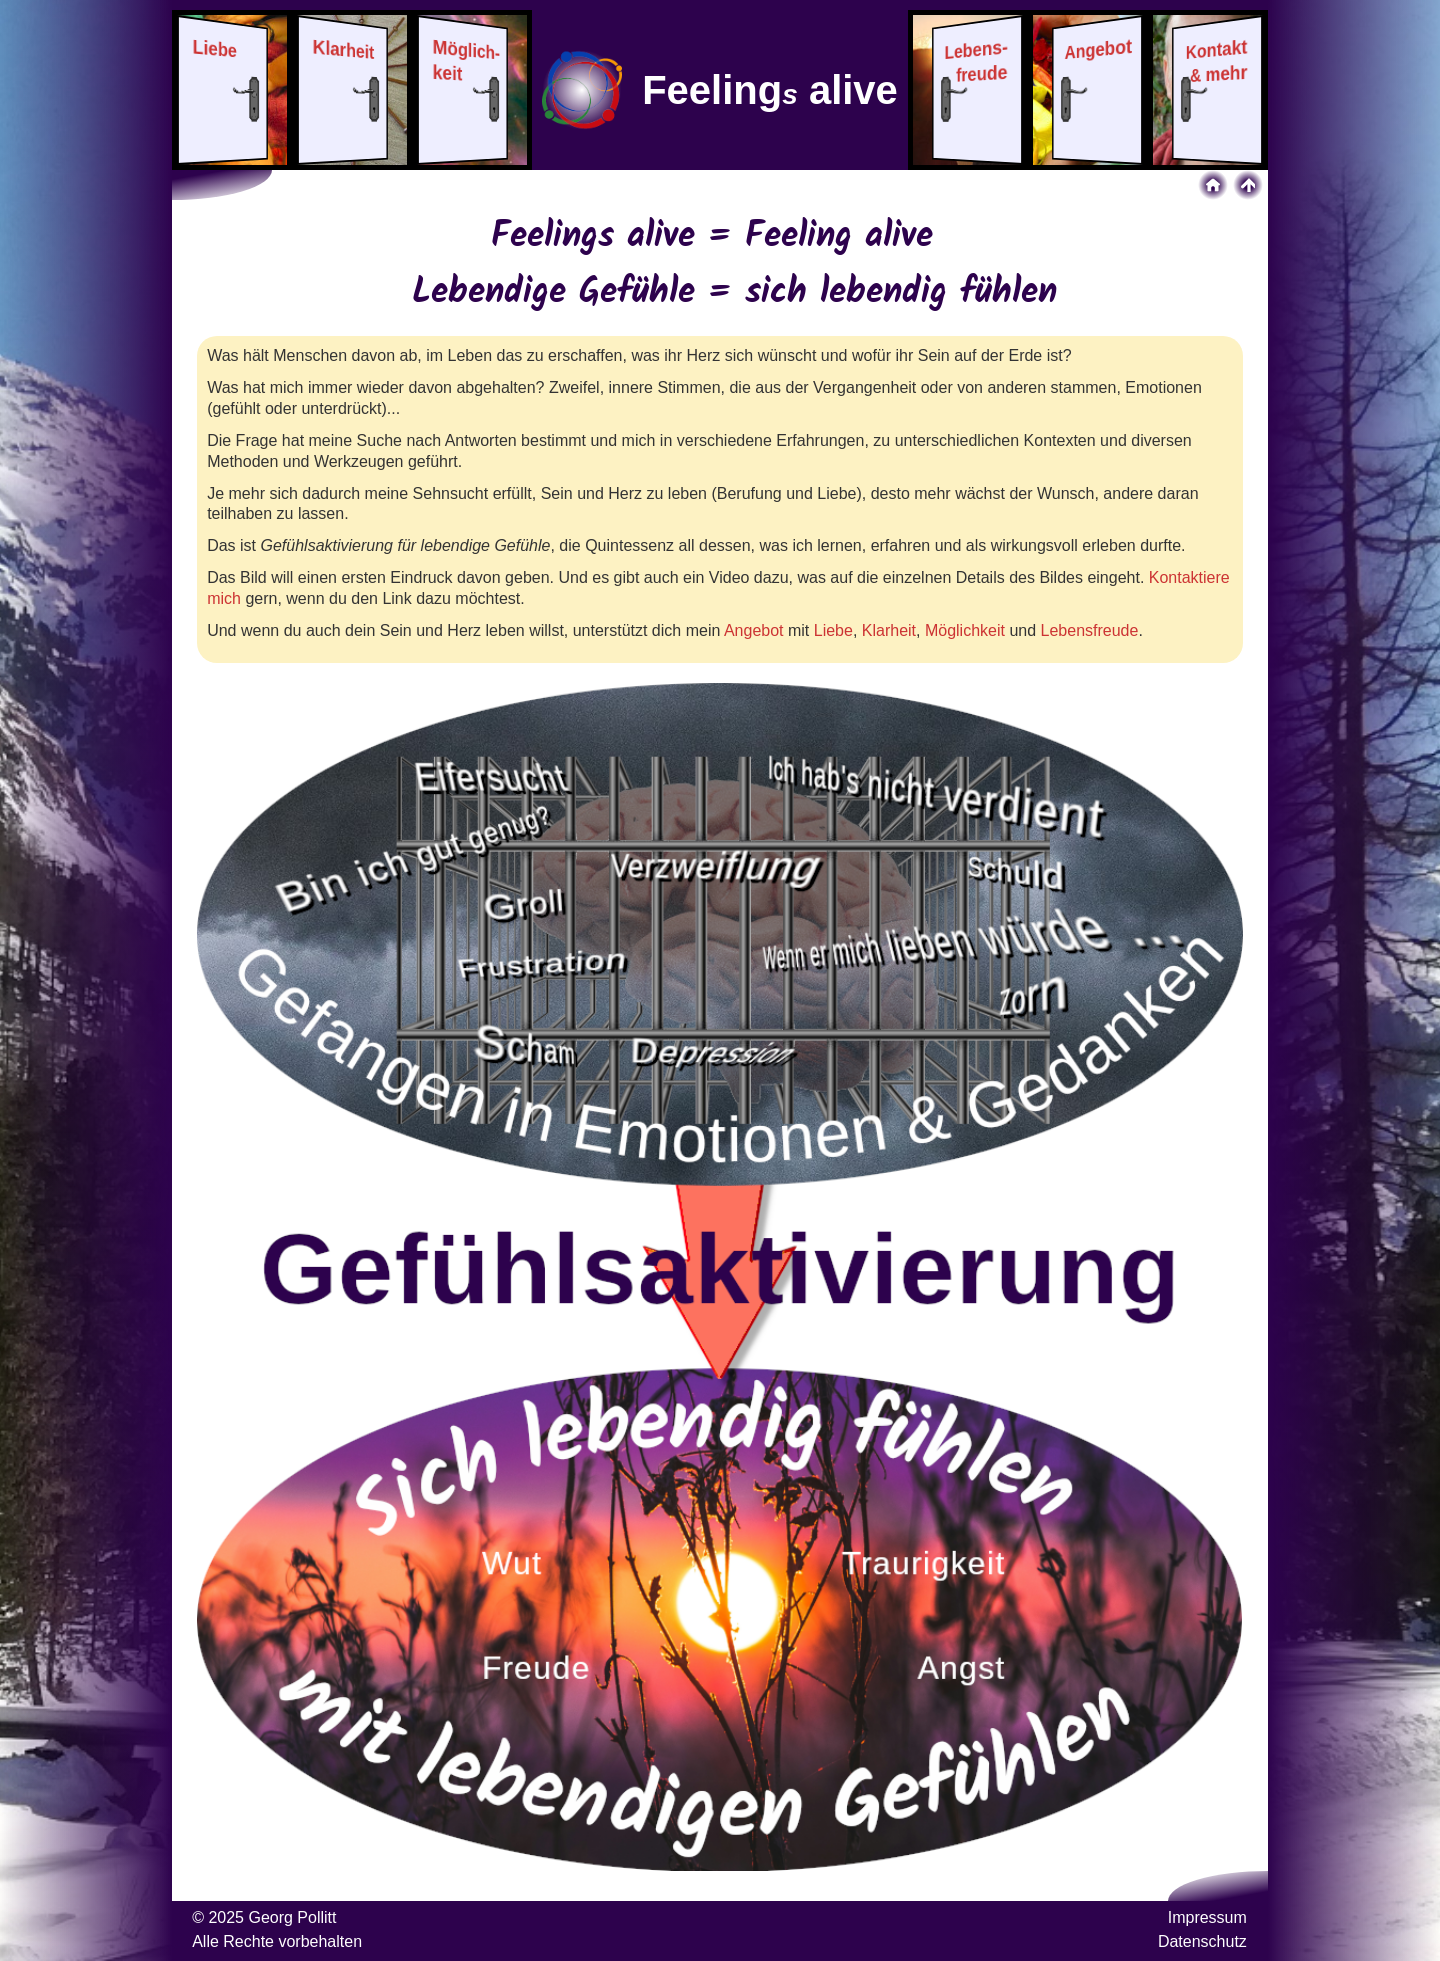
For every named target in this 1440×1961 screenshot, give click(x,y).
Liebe (833, 630)
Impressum (1207, 1917)
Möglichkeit (965, 630)
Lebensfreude (1090, 630)
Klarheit (889, 630)
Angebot (754, 630)
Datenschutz (1202, 1941)
